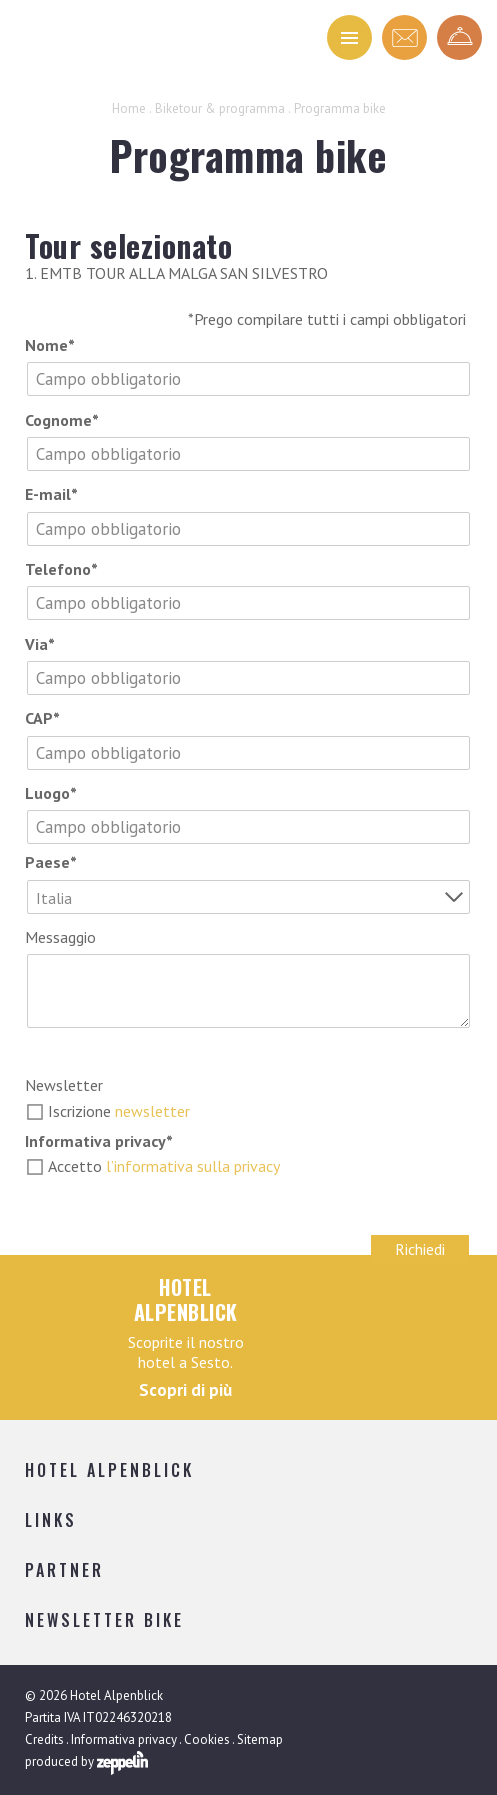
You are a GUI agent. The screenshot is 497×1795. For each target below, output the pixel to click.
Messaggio (60, 937)
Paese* (51, 862)
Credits (44, 1739)
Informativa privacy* (99, 1141)
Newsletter (64, 1085)
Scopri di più (185, 1390)
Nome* (50, 345)
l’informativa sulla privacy (193, 1166)
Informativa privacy (124, 1739)
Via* (40, 644)
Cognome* (62, 420)
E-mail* (51, 494)
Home (129, 108)
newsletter (152, 1111)
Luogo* (51, 793)
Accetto (164, 1166)
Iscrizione (119, 1111)
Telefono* (61, 569)
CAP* (42, 718)
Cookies (207, 1739)
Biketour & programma (220, 108)
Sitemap (260, 1739)
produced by (86, 1763)
